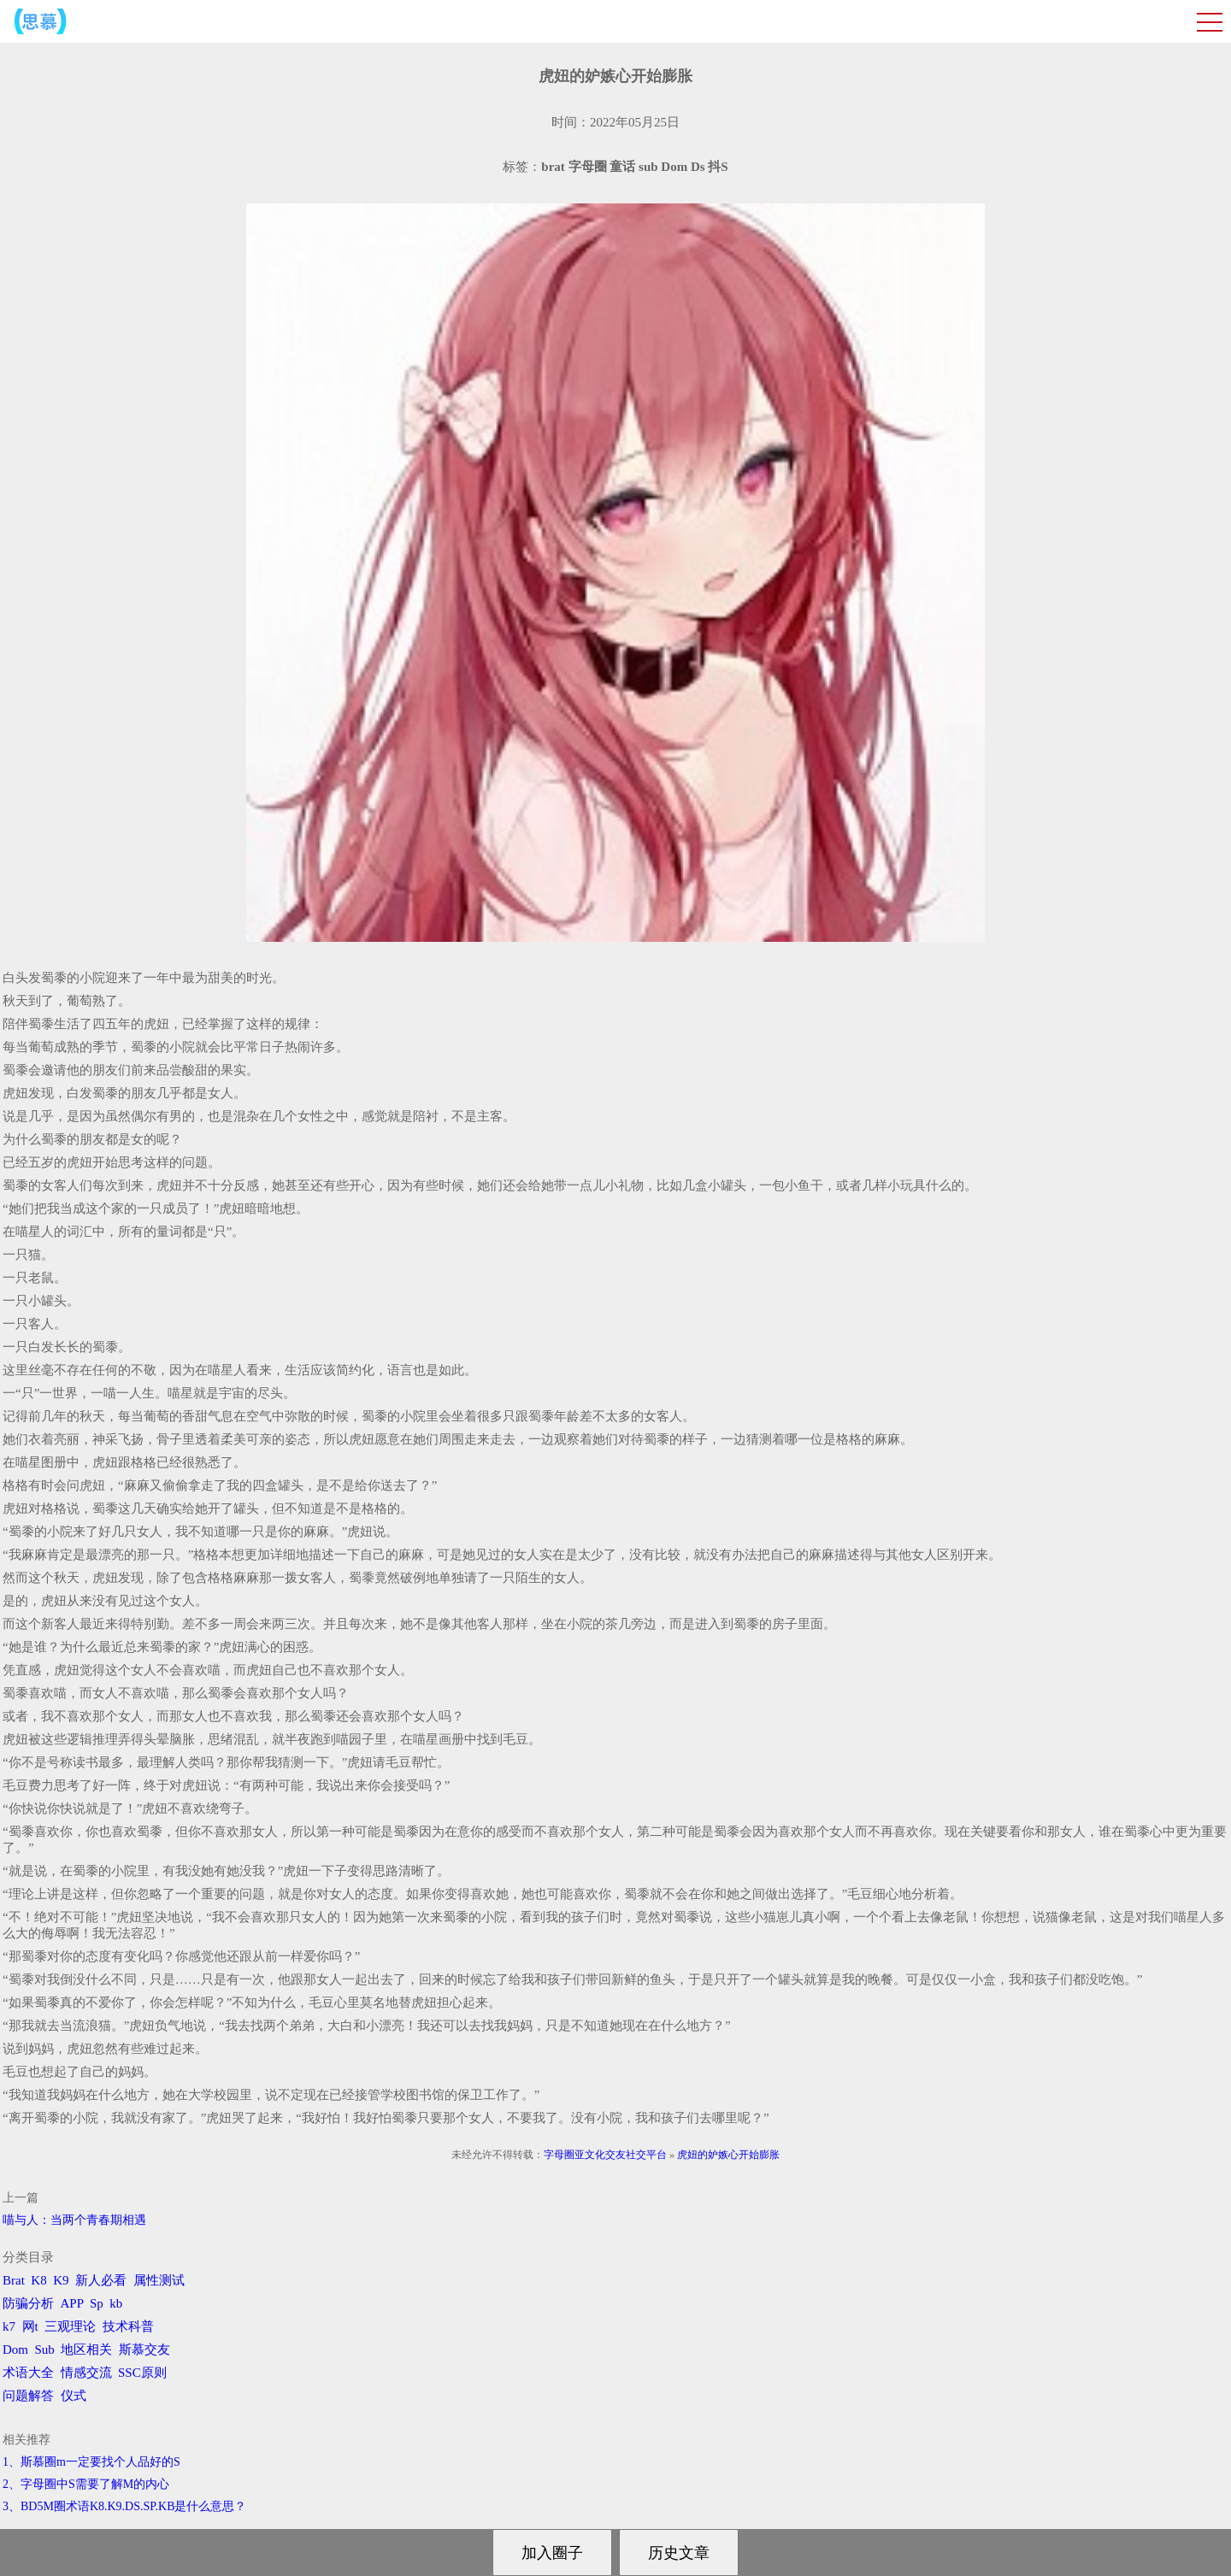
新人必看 (101, 2280)
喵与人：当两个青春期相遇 (74, 2220)
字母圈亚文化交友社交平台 (605, 2155)
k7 (9, 2326)
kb (115, 2303)
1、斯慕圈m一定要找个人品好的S (91, 2461)
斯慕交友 (144, 2349)
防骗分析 (28, 2303)
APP (72, 2303)
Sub (45, 2349)
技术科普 (128, 2326)
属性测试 (159, 2280)
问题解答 (28, 2396)
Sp (96, 2303)
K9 (60, 2280)
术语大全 (28, 2372)
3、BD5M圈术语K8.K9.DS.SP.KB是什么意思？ (124, 2506)
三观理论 (70, 2326)
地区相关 (86, 2349)
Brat (14, 2280)
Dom (15, 2349)
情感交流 (86, 2372)
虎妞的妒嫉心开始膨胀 (728, 2155)
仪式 (73, 2396)
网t (30, 2326)
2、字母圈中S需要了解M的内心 (86, 2484)
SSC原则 (142, 2372)
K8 (38, 2280)
